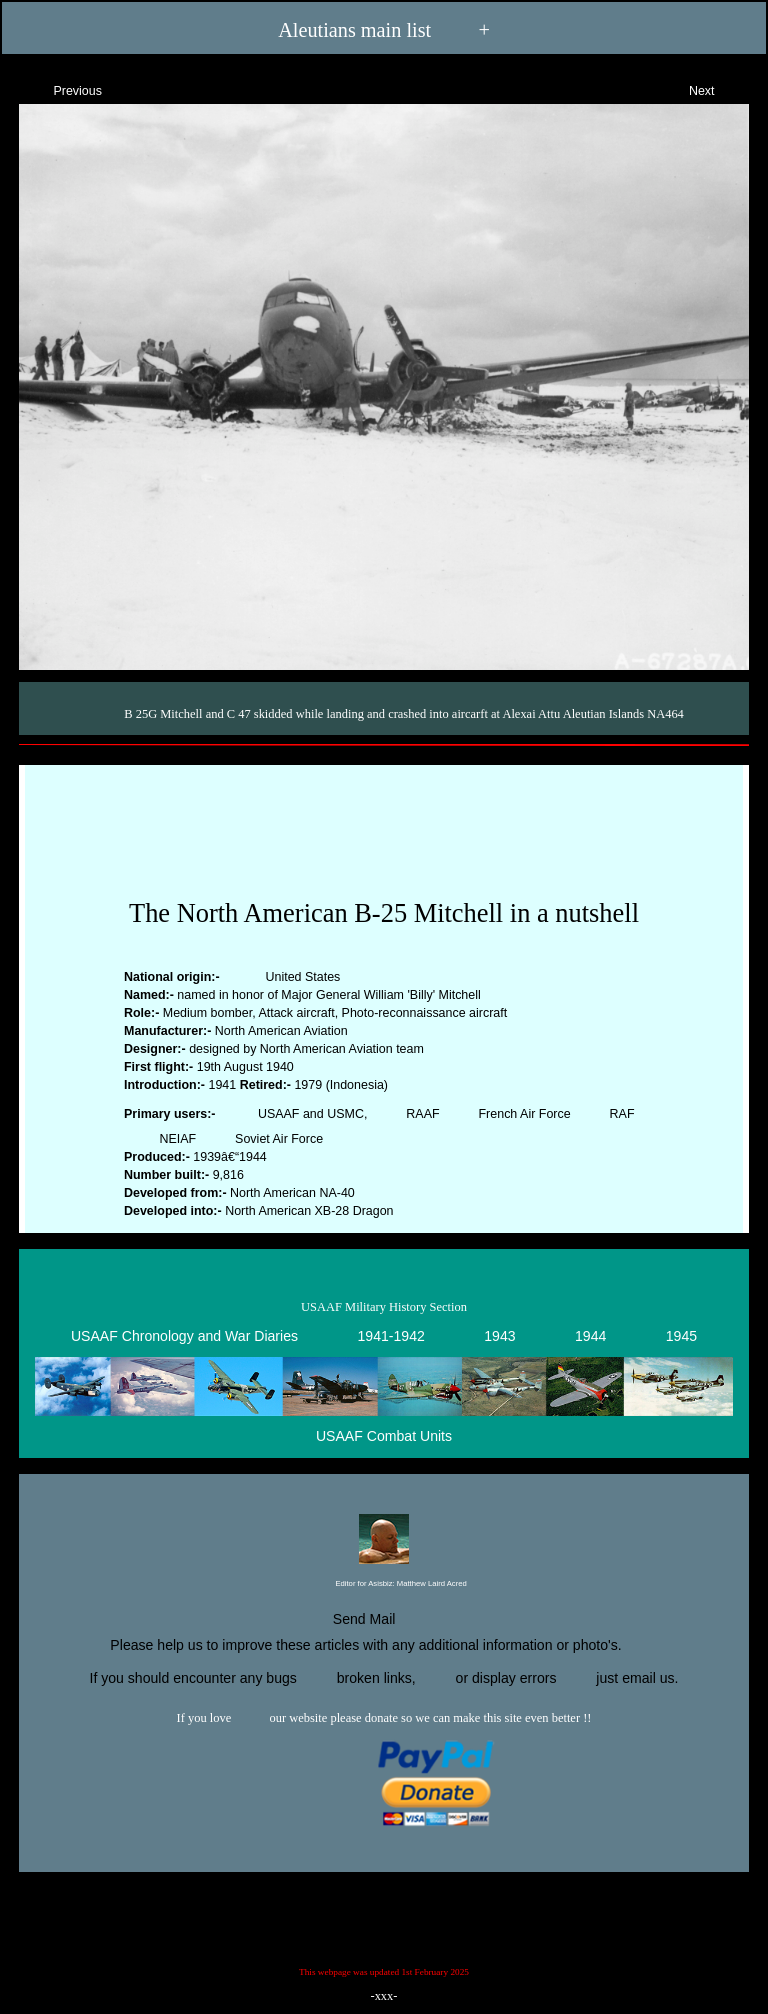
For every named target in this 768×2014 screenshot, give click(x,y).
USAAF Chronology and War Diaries (184, 1336)
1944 (590, 1336)
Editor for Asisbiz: (383, 1584)
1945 (681, 1336)
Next (719, 88)
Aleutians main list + (384, 30)
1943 (499, 1336)
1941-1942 (390, 1336)
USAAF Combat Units (384, 1436)
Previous (60, 88)
